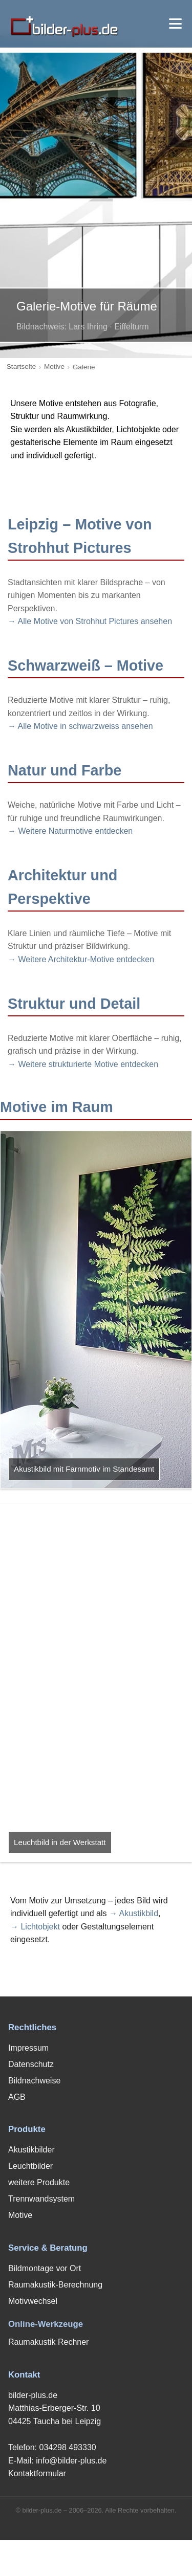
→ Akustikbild (133, 1913)
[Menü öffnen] (175, 23)
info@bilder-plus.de (71, 2460)
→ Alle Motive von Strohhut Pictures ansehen (90, 621)
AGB (17, 2097)
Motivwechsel (32, 2301)
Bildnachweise (34, 2080)
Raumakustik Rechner (48, 2342)
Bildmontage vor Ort (44, 2268)
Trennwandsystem (41, 2198)
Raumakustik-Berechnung (55, 2284)
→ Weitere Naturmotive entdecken (70, 831)
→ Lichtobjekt (35, 1926)
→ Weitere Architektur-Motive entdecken (81, 959)
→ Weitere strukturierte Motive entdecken (83, 1064)
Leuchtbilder (30, 2166)
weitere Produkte (39, 2182)
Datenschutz (31, 2064)
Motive (54, 366)
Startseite (21, 366)
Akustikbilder (31, 2149)
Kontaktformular (37, 2473)
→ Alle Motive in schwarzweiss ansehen (80, 726)
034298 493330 (67, 2447)
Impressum (28, 2048)
